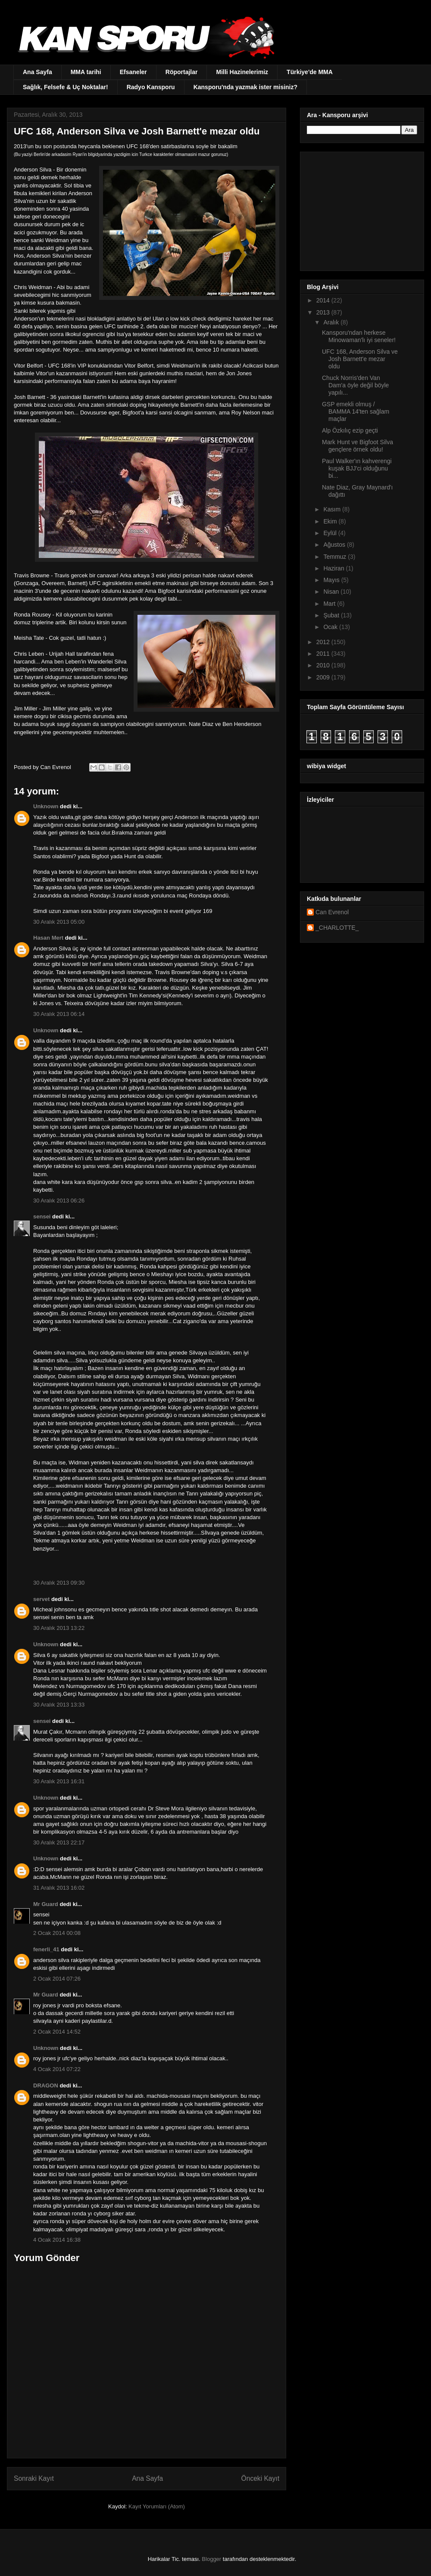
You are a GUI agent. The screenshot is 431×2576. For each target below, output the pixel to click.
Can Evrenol (332, 912)
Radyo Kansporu (151, 87)
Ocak (331, 626)
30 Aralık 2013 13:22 (58, 1628)
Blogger (211, 2559)
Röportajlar (182, 72)
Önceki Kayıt (260, 2478)
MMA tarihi (86, 72)
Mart (330, 603)
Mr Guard (46, 1904)
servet (41, 1599)
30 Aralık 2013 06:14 (58, 1014)
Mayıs (332, 579)
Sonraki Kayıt (34, 2478)
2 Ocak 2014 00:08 (57, 1933)
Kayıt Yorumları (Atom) (156, 2506)
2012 (323, 642)
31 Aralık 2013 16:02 (58, 1887)
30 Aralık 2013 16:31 (58, 1781)
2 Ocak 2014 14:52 (57, 2031)
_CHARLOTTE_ (337, 927)
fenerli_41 (46, 1949)
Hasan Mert (48, 937)
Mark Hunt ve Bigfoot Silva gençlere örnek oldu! (357, 446)
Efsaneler (133, 72)
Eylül (330, 533)
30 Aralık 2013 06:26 (58, 1200)
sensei (41, 1216)
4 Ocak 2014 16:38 (57, 2239)
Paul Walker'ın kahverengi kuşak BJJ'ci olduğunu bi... (357, 468)
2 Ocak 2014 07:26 (57, 1978)
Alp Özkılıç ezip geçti (350, 430)
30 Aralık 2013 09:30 (58, 1582)
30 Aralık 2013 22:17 (58, 1842)
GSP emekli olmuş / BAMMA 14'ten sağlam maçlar (355, 411)
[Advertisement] (361, 209)
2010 (323, 665)
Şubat (331, 615)
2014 (323, 300)
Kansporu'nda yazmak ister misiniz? (245, 87)
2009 (323, 677)
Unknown (46, 806)
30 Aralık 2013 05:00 (58, 922)
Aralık (331, 322)
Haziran (334, 568)
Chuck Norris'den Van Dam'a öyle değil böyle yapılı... (355, 385)
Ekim (330, 521)
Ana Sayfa (37, 72)
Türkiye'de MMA (310, 72)
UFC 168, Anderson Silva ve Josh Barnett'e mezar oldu (360, 359)
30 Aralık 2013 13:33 (58, 1704)
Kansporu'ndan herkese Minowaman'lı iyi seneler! (359, 336)
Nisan (331, 591)
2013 (323, 312)
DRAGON (45, 2085)
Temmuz (335, 556)
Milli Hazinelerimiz (242, 72)
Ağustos (335, 544)
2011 (323, 653)
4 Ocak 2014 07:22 (57, 2069)
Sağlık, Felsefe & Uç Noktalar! (65, 87)
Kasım (332, 509)
